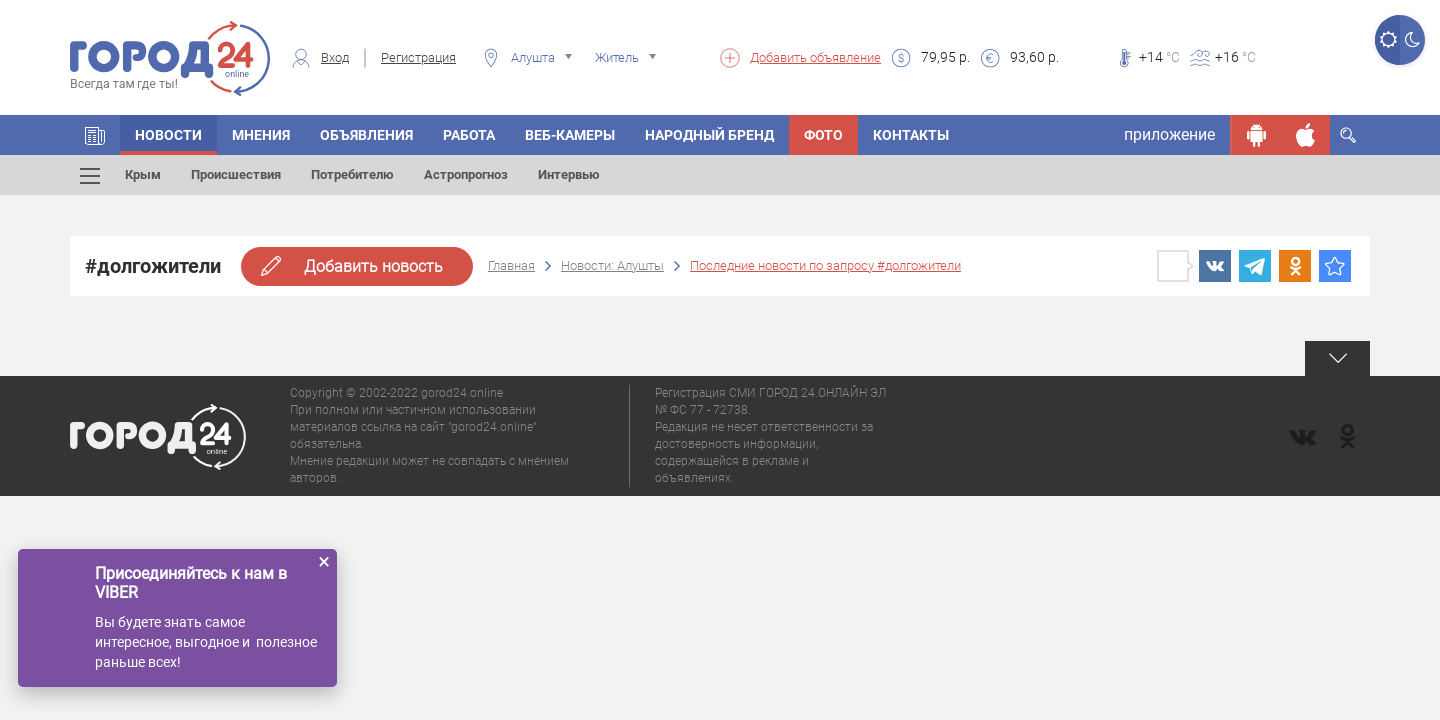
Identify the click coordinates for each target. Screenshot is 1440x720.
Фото (823, 135)
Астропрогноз (466, 174)
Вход (335, 57)
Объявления (366, 135)
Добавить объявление (815, 57)
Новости (168, 135)
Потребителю (352, 174)
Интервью (569, 174)
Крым (143, 174)
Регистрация (418, 57)
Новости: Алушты (612, 265)
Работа (469, 135)
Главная (511, 265)
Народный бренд (709, 135)
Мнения (261, 135)
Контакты (911, 135)
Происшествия (236, 174)
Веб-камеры (570, 135)
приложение (1169, 134)
